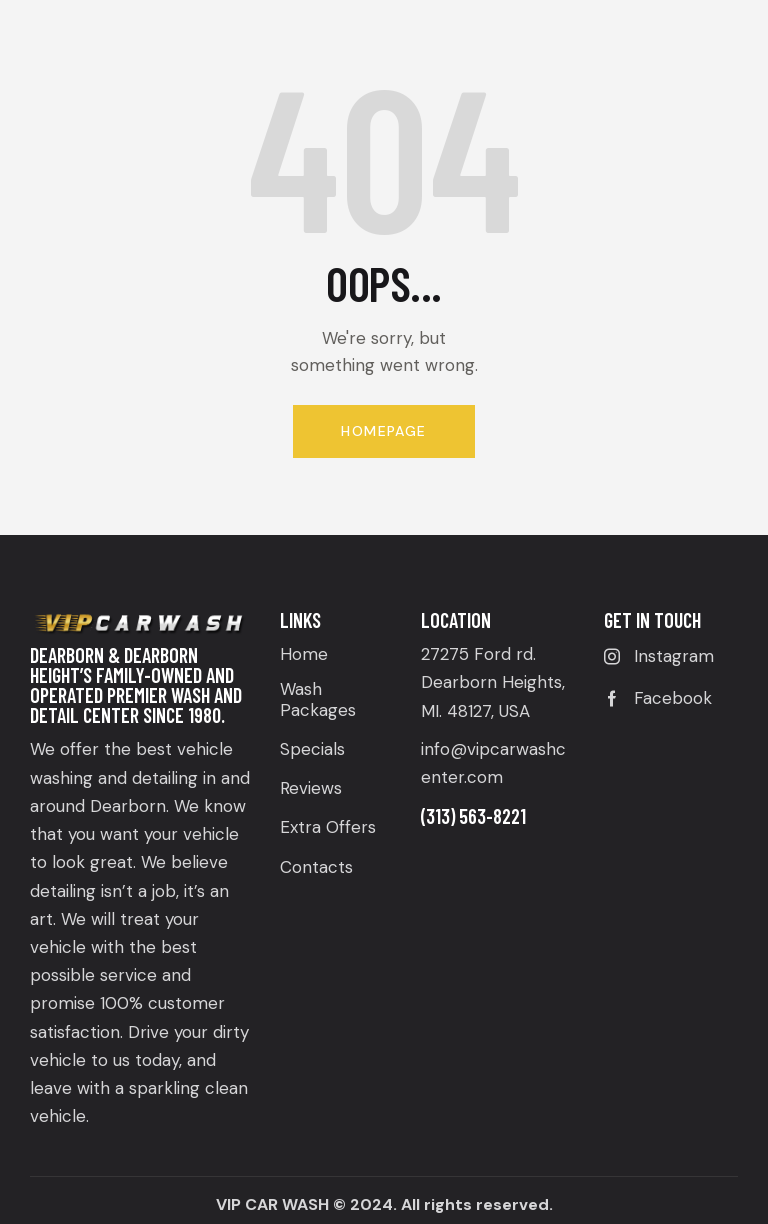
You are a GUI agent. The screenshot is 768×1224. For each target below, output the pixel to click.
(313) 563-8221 (473, 816)
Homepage (383, 431)
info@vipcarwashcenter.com (493, 763)
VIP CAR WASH (272, 1204)
